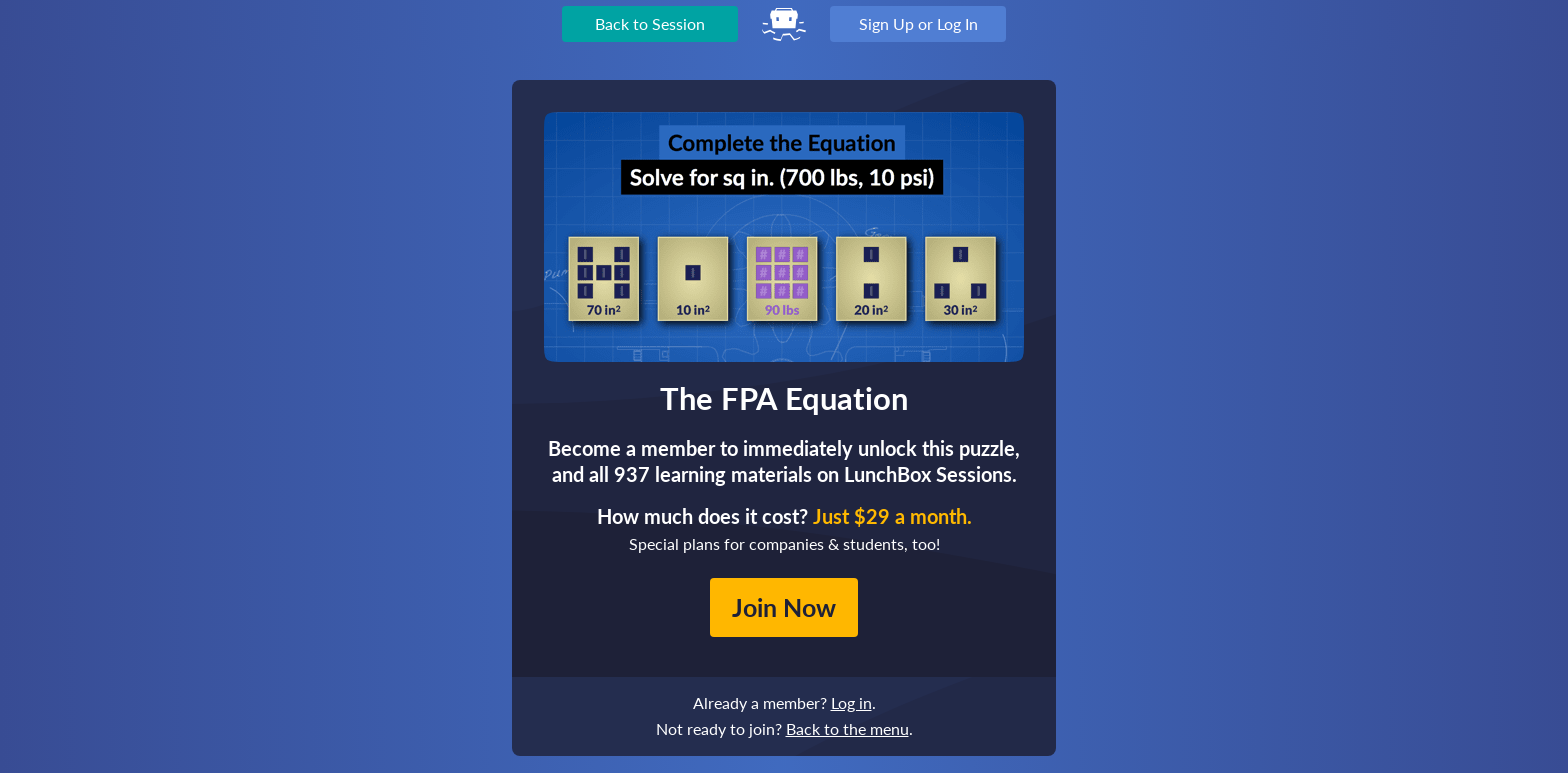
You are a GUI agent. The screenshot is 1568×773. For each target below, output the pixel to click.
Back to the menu (847, 728)
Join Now (784, 607)
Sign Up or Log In (918, 23)
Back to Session (650, 23)
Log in (851, 702)
